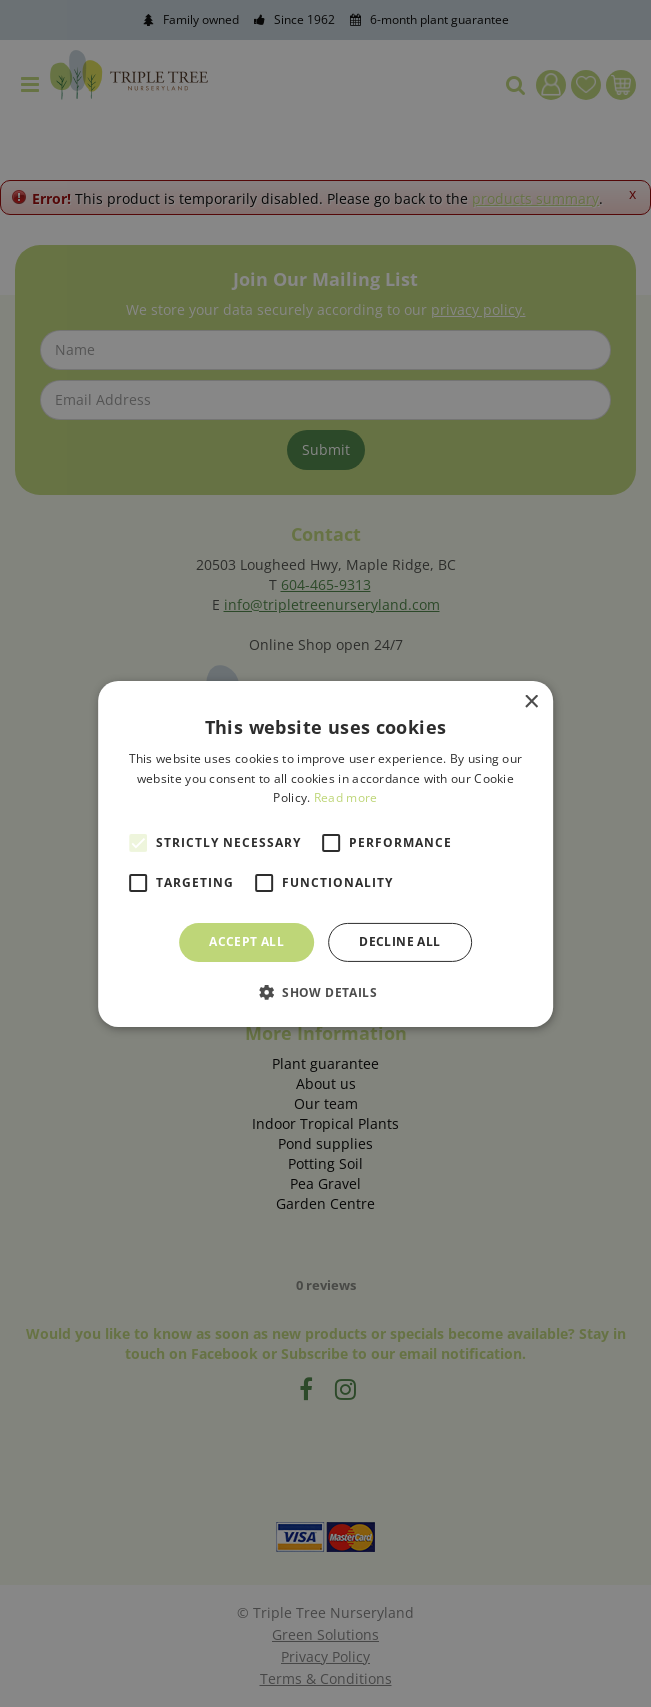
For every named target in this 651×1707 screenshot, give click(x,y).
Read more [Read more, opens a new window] (346, 797)
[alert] (325, 853)
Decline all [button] (399, 941)
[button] (325, 992)
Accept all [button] (246, 941)
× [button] (530, 701)
